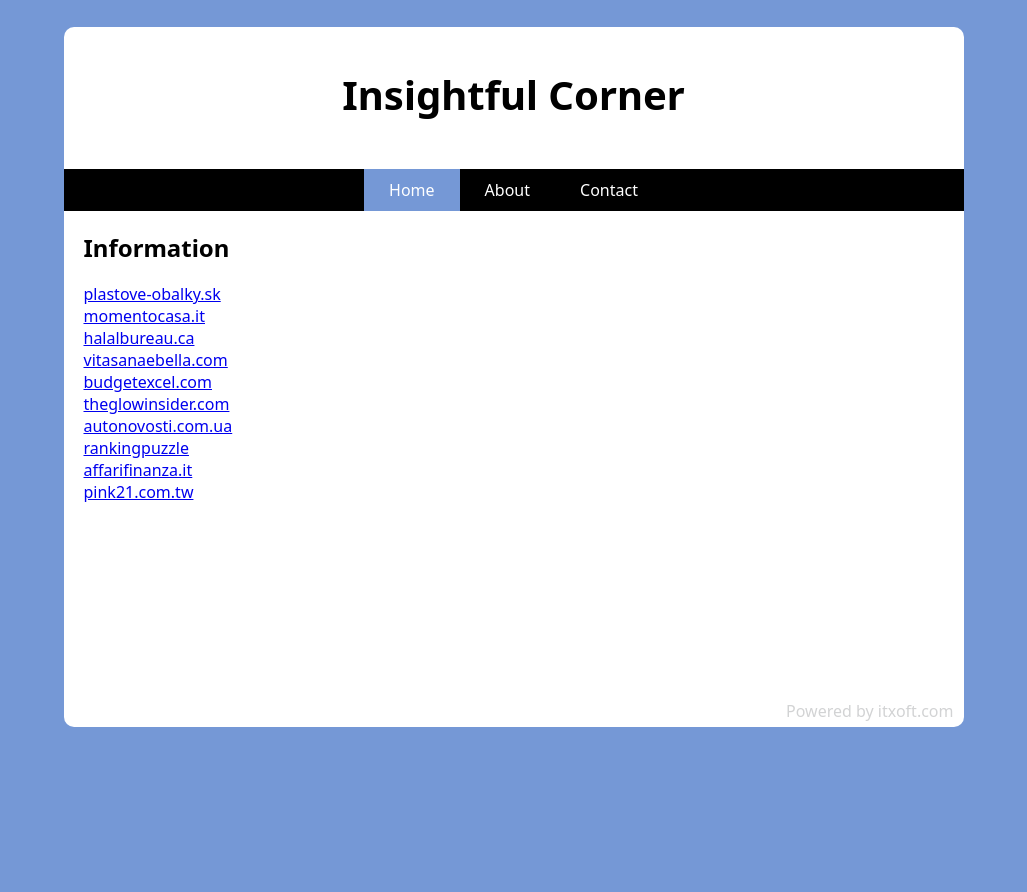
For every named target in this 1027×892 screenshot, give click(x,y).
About (507, 190)
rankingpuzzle (136, 448)
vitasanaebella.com (156, 360)
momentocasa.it (144, 316)
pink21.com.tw (139, 492)
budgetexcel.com (148, 382)
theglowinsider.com (157, 404)
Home (412, 190)
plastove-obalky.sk (152, 294)
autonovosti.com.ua (158, 426)
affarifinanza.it (138, 470)
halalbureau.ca (139, 338)
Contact (609, 190)
